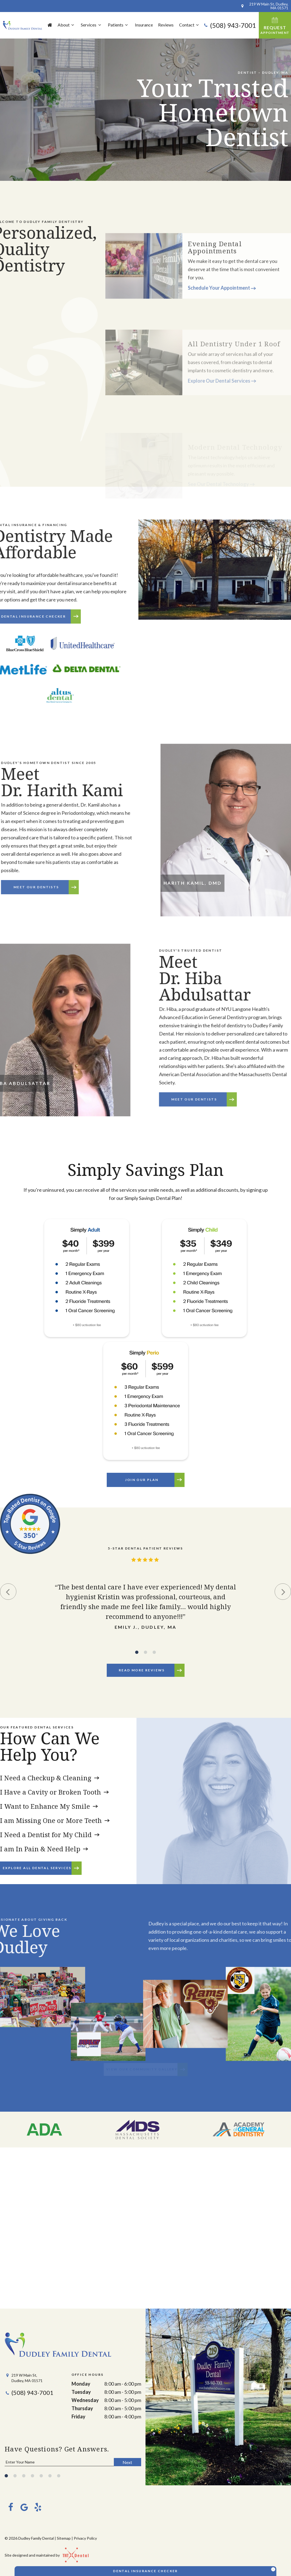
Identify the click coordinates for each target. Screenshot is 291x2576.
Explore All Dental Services (37, 1868)
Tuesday (81, 2392)
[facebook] (10, 2506)
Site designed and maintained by (44, 2555)
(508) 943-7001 (229, 25)
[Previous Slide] (8, 1591)
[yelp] (37, 2506)
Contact (189, 24)
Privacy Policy (85, 2538)
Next (127, 2462)
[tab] (137, 1652)
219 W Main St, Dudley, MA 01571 (264, 6)
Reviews (166, 24)
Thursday (82, 2408)
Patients (118, 24)
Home (50, 25)
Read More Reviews (142, 1670)
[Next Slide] (283, 1591)
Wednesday (85, 2400)
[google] (23, 2506)
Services (91, 24)
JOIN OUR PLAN (141, 1480)
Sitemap (64, 2538)
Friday (78, 2416)
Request (274, 25)
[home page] (22, 25)
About (67, 24)
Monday (81, 2384)
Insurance (144, 24)
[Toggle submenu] (73, 25)
